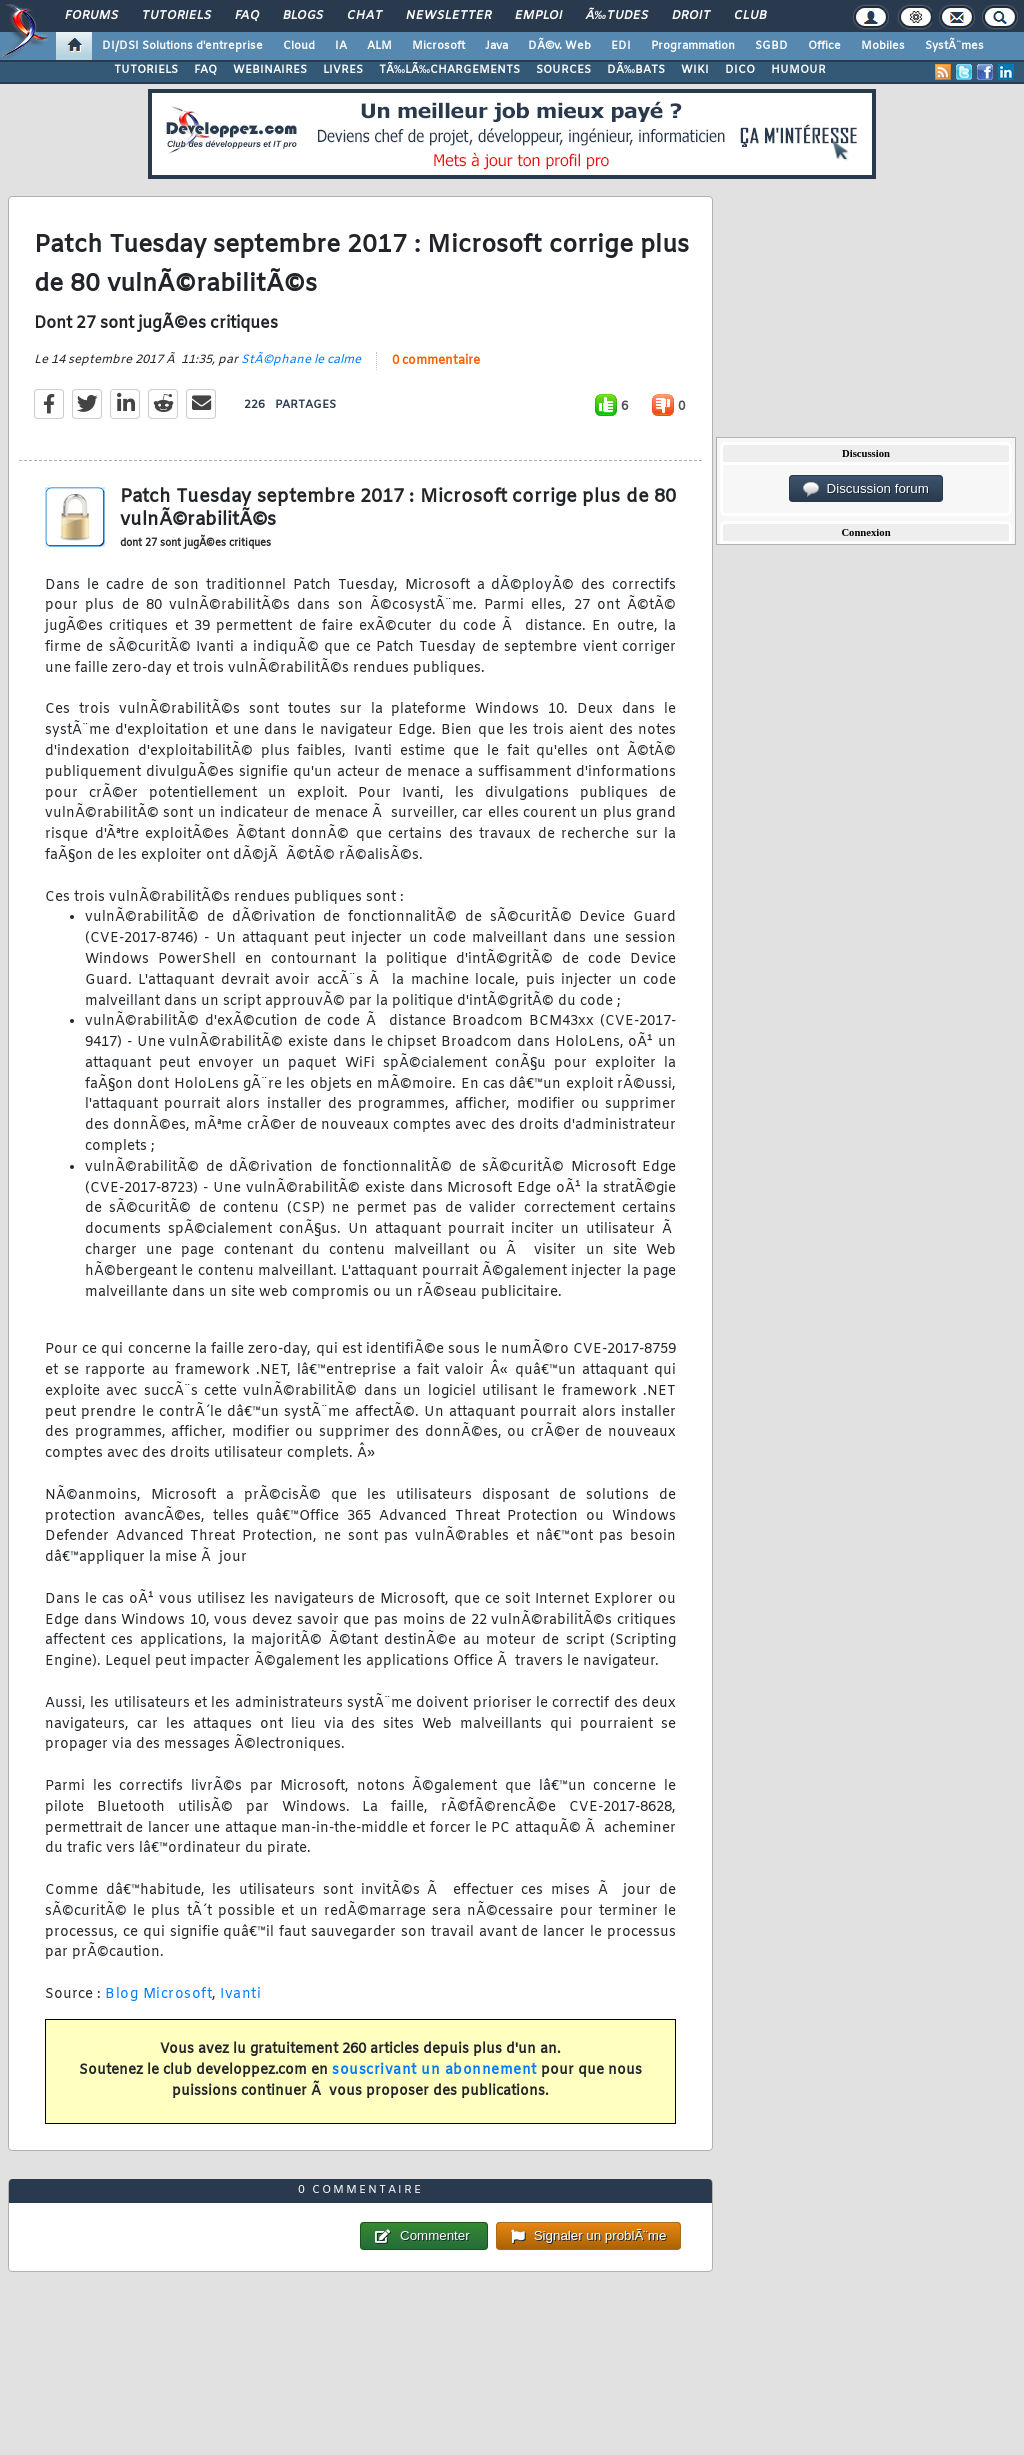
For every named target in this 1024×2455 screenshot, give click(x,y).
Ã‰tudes (617, 16)
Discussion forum (866, 489)
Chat (364, 16)
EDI (621, 46)
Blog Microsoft (158, 1994)
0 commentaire (436, 361)
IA (341, 46)
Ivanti (240, 1994)
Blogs (303, 16)
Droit (691, 16)
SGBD (771, 46)
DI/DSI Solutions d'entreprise (182, 46)
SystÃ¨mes (954, 46)
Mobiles (883, 46)
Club (750, 16)
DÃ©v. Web (559, 46)
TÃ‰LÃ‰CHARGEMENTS (449, 70)
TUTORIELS (146, 70)
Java (496, 46)
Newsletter (448, 16)
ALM (379, 46)
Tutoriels (176, 16)
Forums (91, 16)
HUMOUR (798, 70)
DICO (740, 70)
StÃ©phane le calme (301, 360)
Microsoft (438, 46)
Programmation (693, 46)
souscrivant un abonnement (434, 2070)
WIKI (695, 70)
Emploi (538, 16)
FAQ (247, 16)
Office (824, 46)
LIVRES (343, 70)
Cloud (299, 46)
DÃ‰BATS (636, 70)
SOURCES (563, 70)
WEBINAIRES (270, 70)
